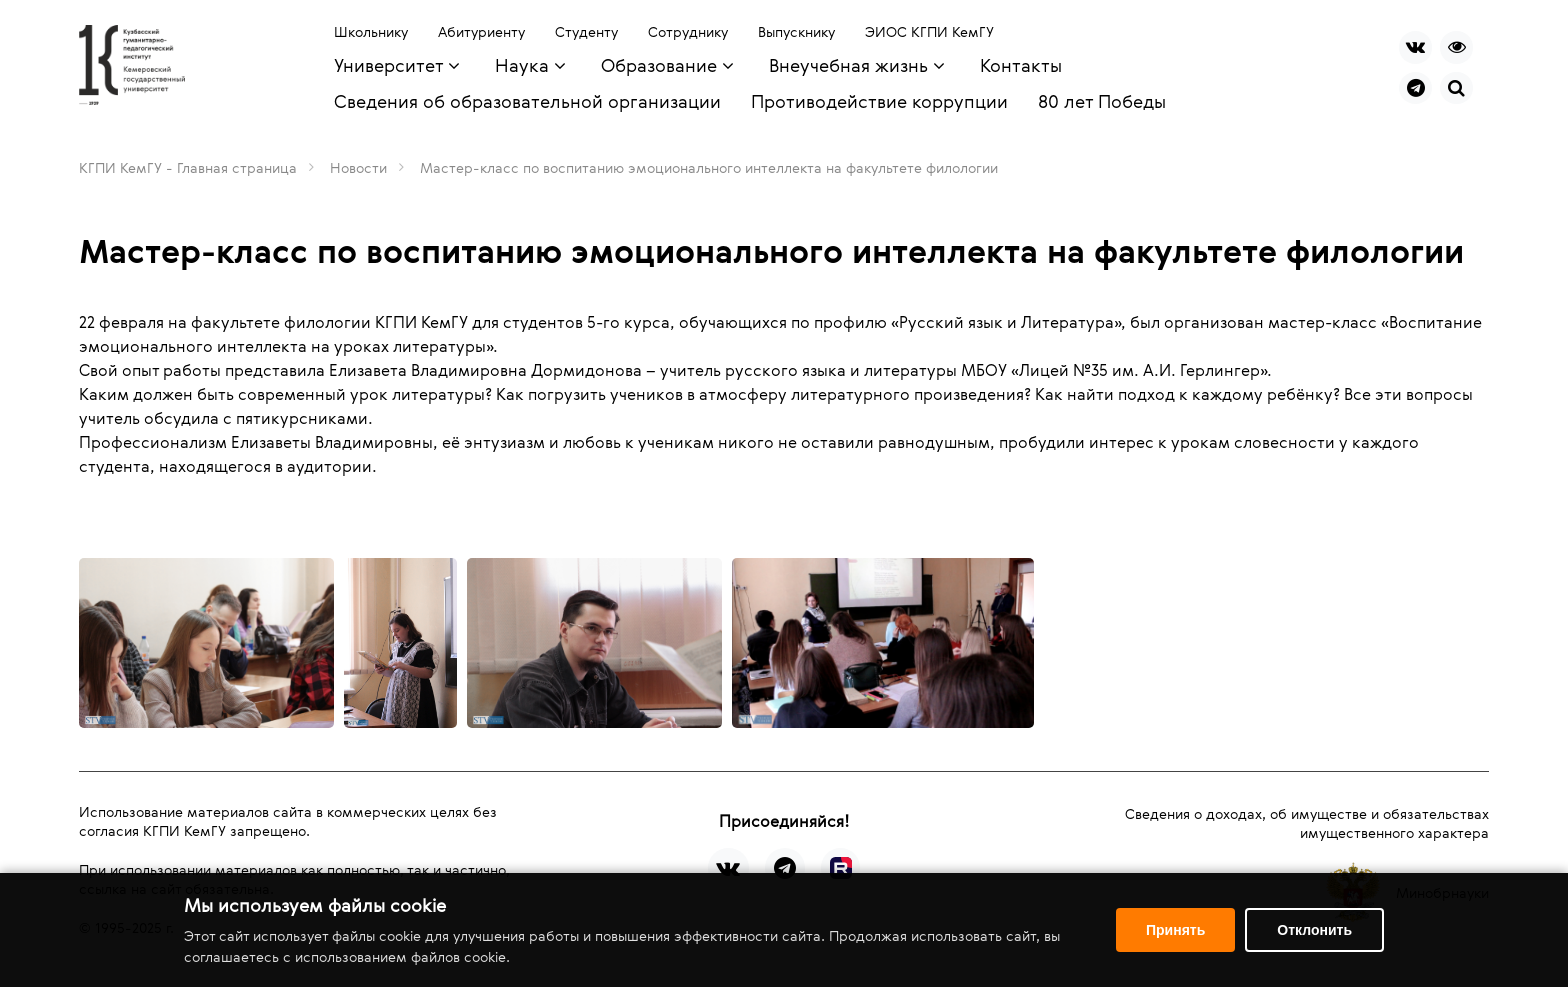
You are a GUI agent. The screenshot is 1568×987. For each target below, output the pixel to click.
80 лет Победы (1102, 101)
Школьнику (371, 31)
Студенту (586, 31)
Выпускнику (796, 31)
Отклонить (1314, 930)
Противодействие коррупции (879, 101)
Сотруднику (688, 31)
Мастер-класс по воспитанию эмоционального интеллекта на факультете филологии (709, 167)
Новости (358, 167)
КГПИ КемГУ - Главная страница (188, 167)
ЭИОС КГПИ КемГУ (929, 31)
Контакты (1021, 65)
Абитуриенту (481, 31)
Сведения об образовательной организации (527, 101)
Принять (1175, 930)
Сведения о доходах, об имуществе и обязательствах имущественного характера (1307, 823)
